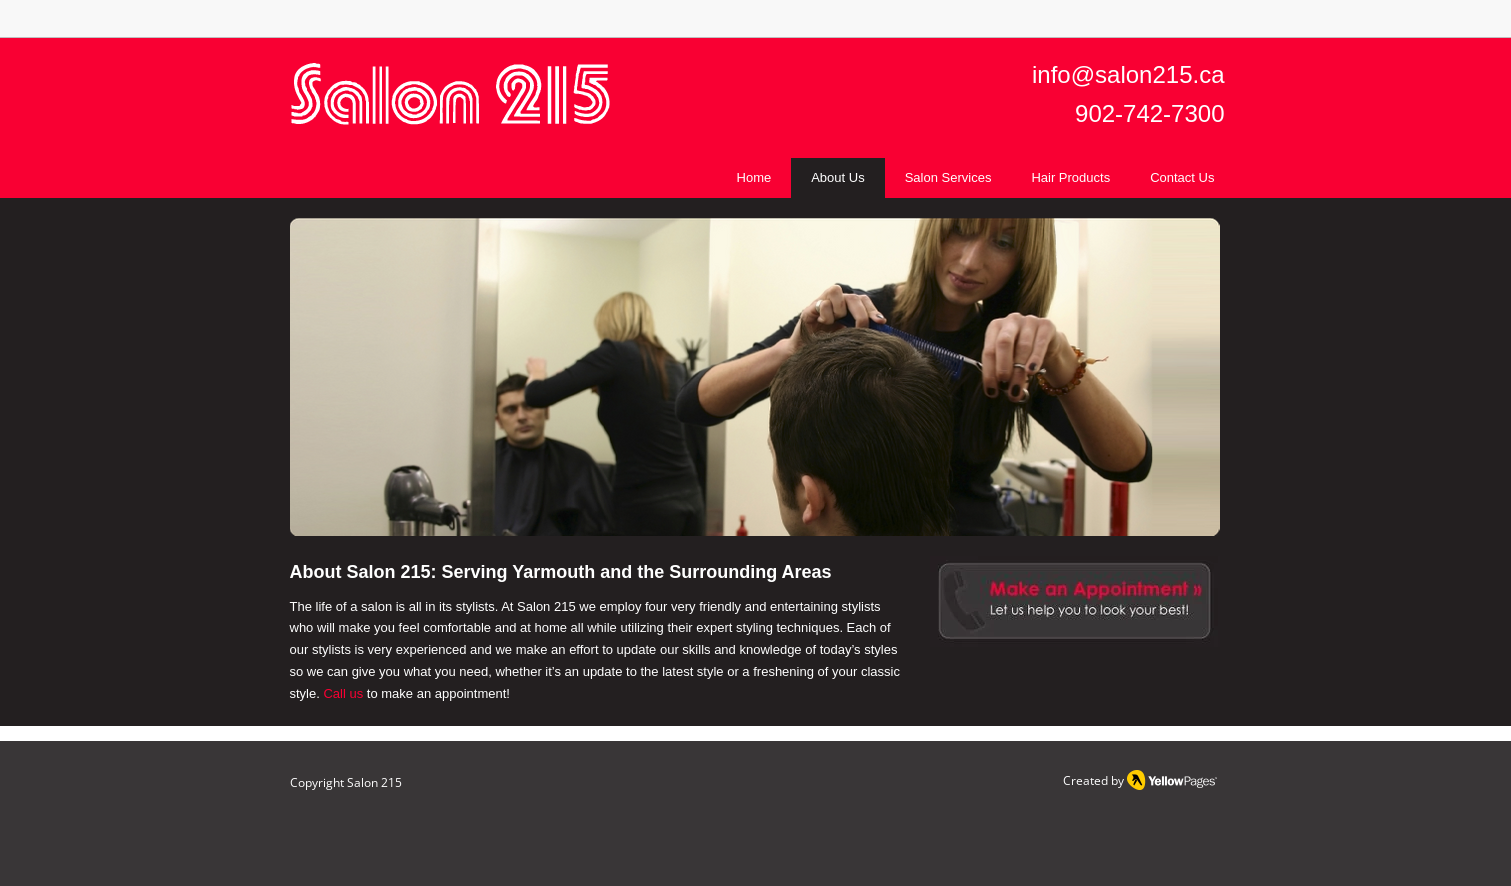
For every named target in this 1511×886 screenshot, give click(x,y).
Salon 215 (374, 782)
